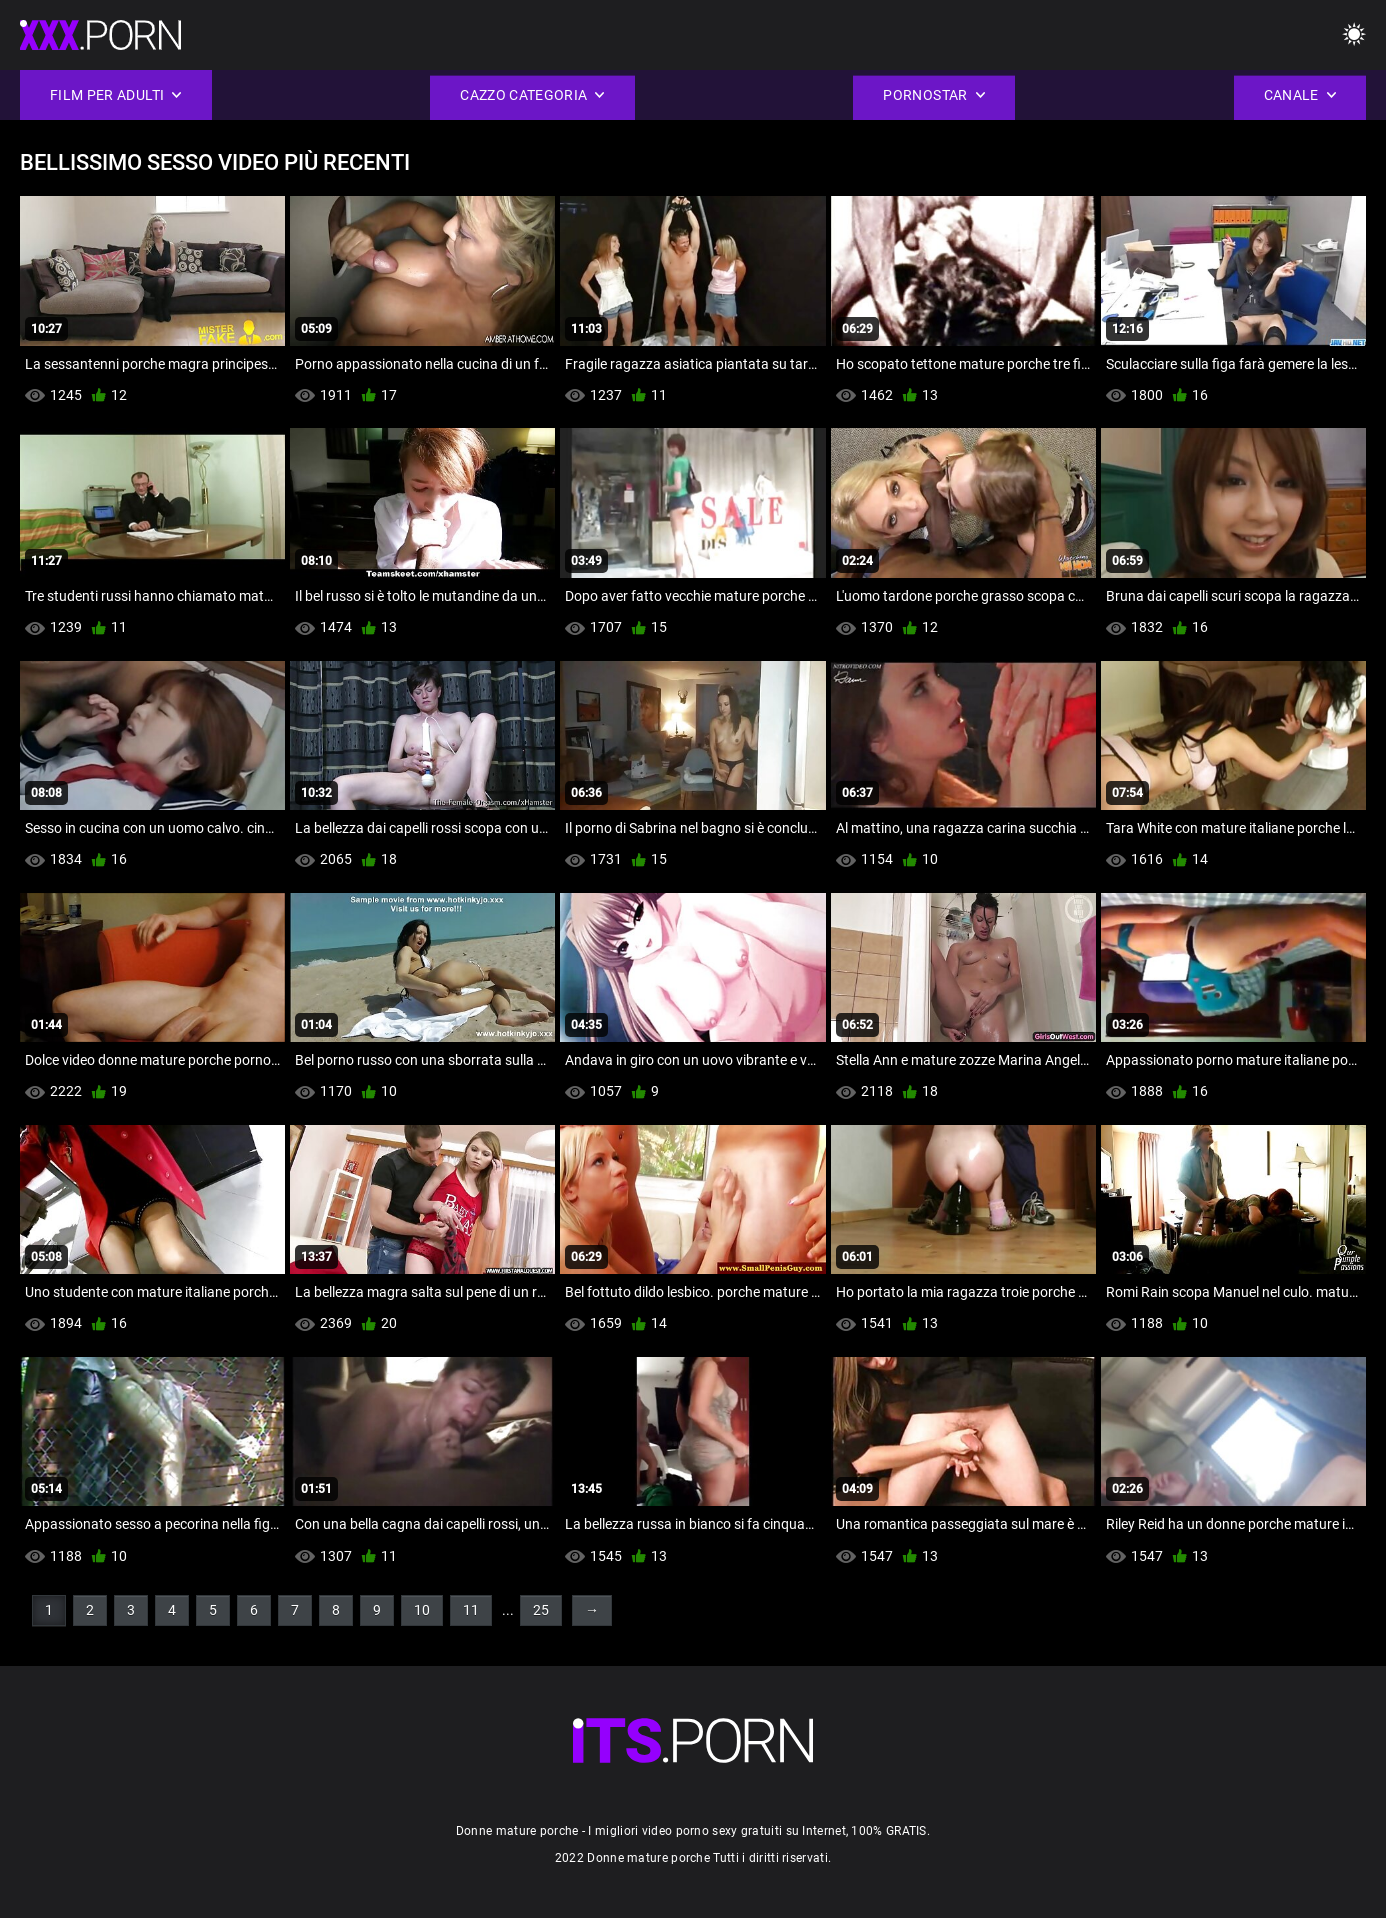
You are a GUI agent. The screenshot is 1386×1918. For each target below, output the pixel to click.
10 (422, 1610)
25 (541, 1610)
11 (471, 1610)
